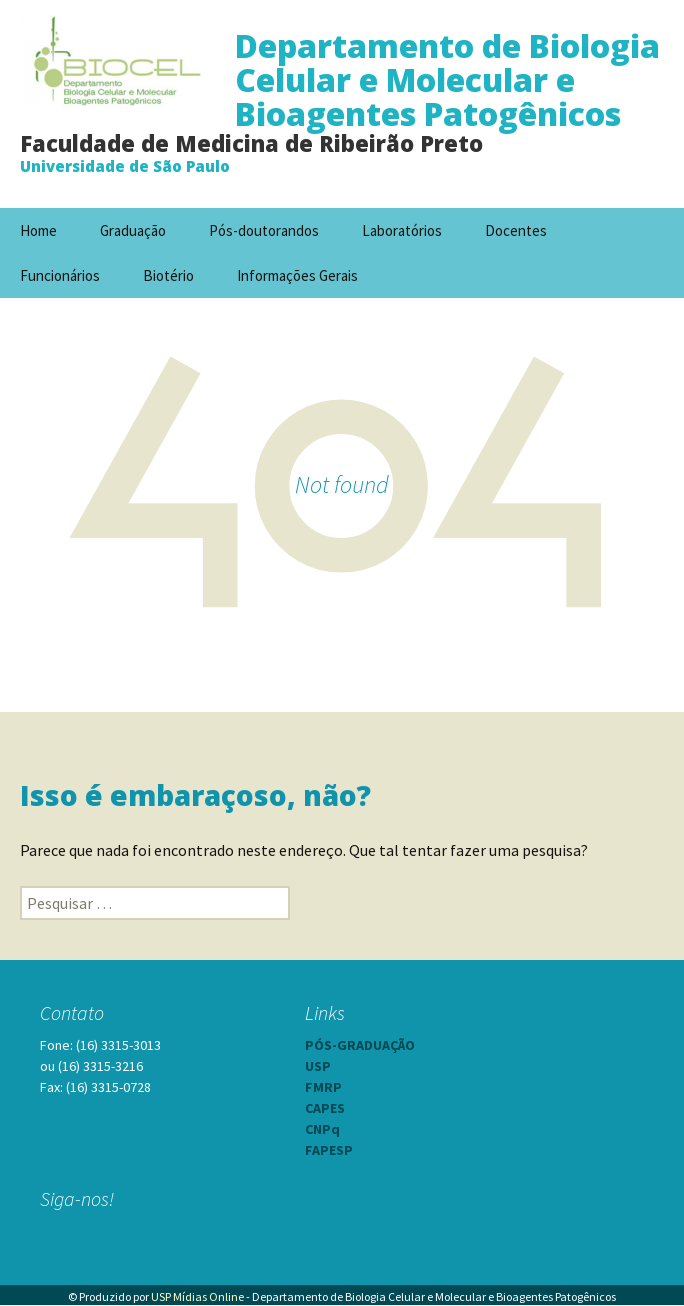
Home (38, 230)
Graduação (133, 230)
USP (318, 1066)
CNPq (322, 1129)
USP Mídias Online (197, 1296)
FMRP (323, 1087)
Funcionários (60, 275)
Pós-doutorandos (264, 230)
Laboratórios (402, 230)
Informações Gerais (297, 275)
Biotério (168, 275)
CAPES (325, 1108)
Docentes (516, 230)
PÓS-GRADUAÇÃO (360, 1045)
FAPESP (329, 1150)
